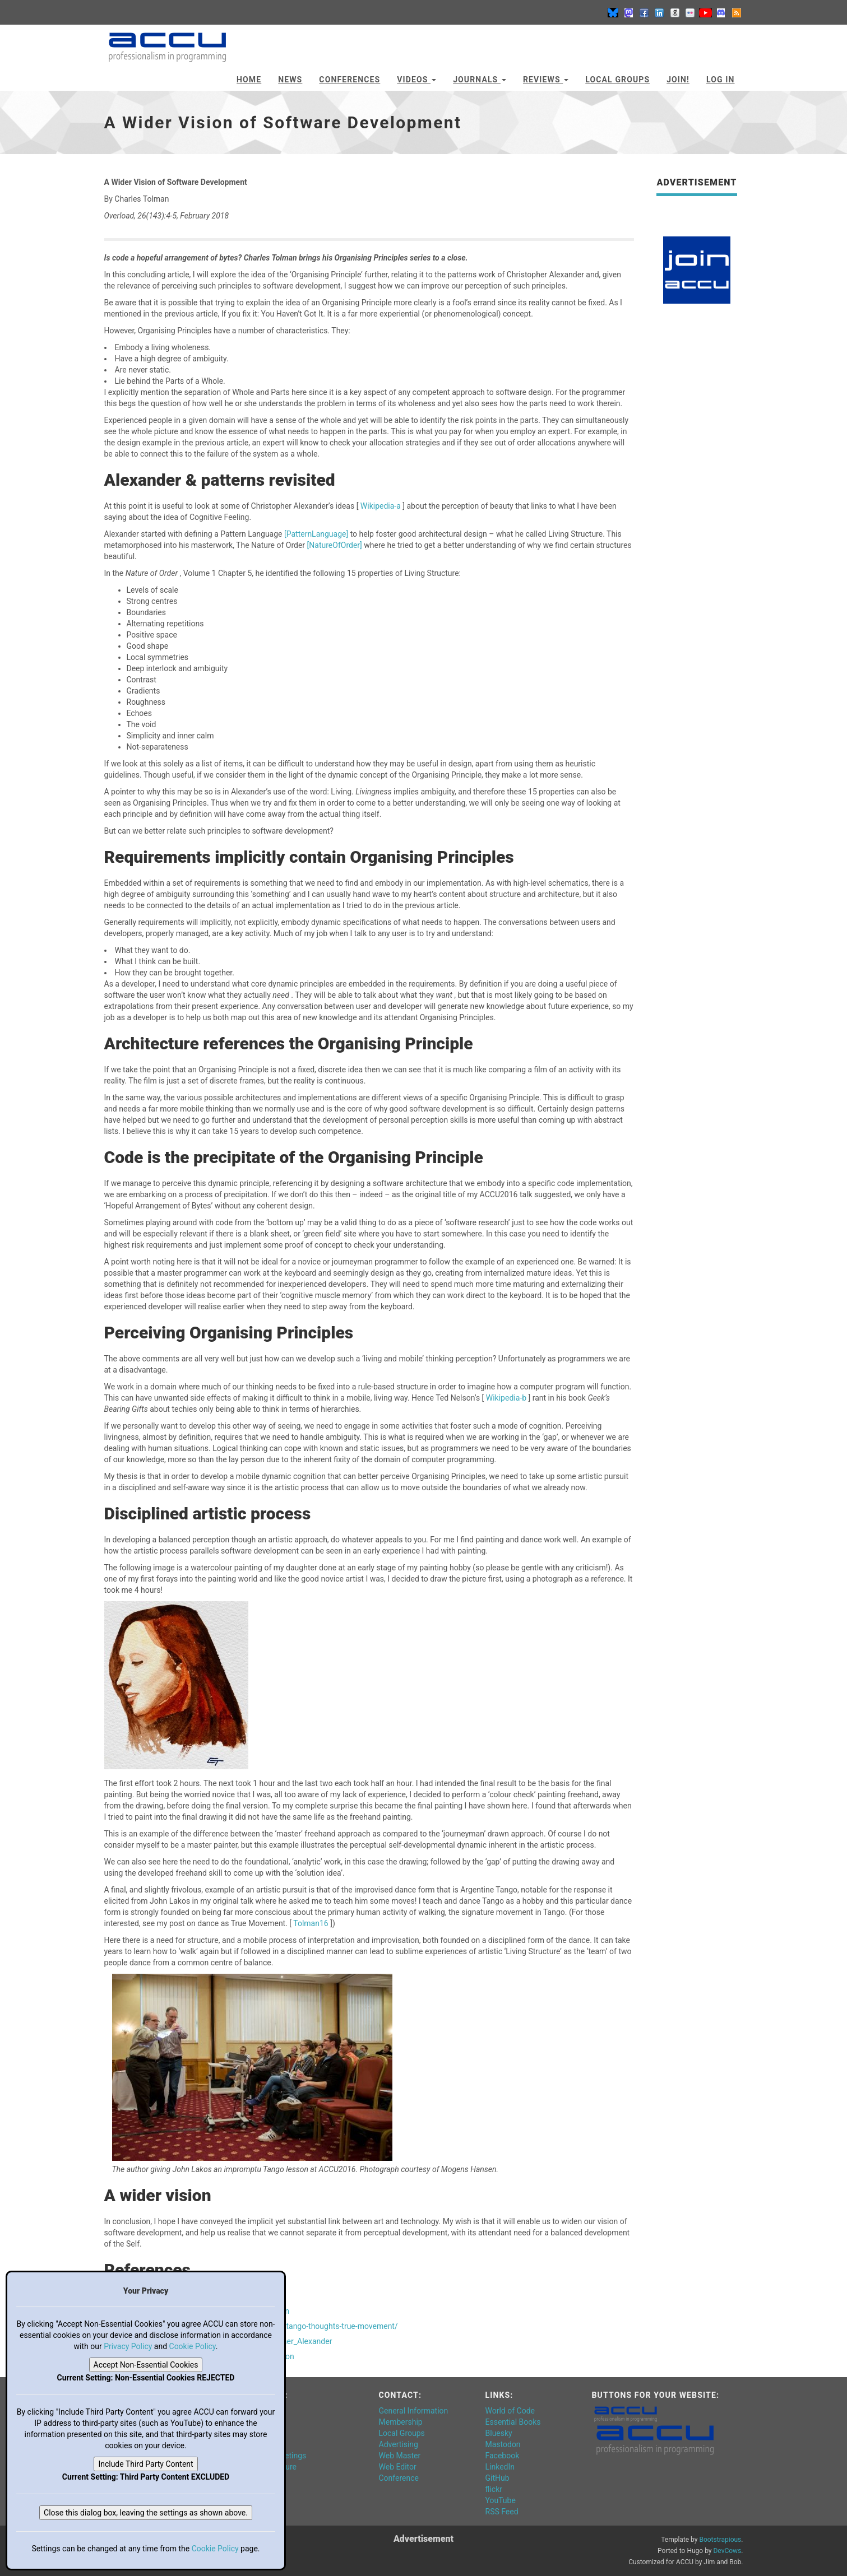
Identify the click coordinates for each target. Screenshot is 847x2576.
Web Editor (397, 2466)
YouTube (500, 2500)
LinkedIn (500, 2466)
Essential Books (513, 2421)
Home (249, 79)
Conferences (349, 79)
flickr (494, 2489)
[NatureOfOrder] (335, 545)
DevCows (727, 2551)
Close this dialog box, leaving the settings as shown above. (146, 2512)
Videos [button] (416, 79)
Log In (720, 79)
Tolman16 (311, 1923)
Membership (401, 2421)
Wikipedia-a (381, 505)
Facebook (502, 2455)
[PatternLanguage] (317, 533)
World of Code (510, 2410)
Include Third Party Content (145, 2463)
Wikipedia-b (507, 1397)
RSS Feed (502, 2511)
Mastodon (503, 2444)
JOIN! (678, 79)
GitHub (497, 2477)
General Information (413, 2410)
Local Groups (617, 79)
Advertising (398, 2444)
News (290, 79)
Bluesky (498, 2433)
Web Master (400, 2455)
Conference (399, 2477)
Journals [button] (479, 79)
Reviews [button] (545, 79)
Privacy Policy (128, 2346)
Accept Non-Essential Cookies (146, 2364)
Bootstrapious (720, 2540)
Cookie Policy (192, 2346)
